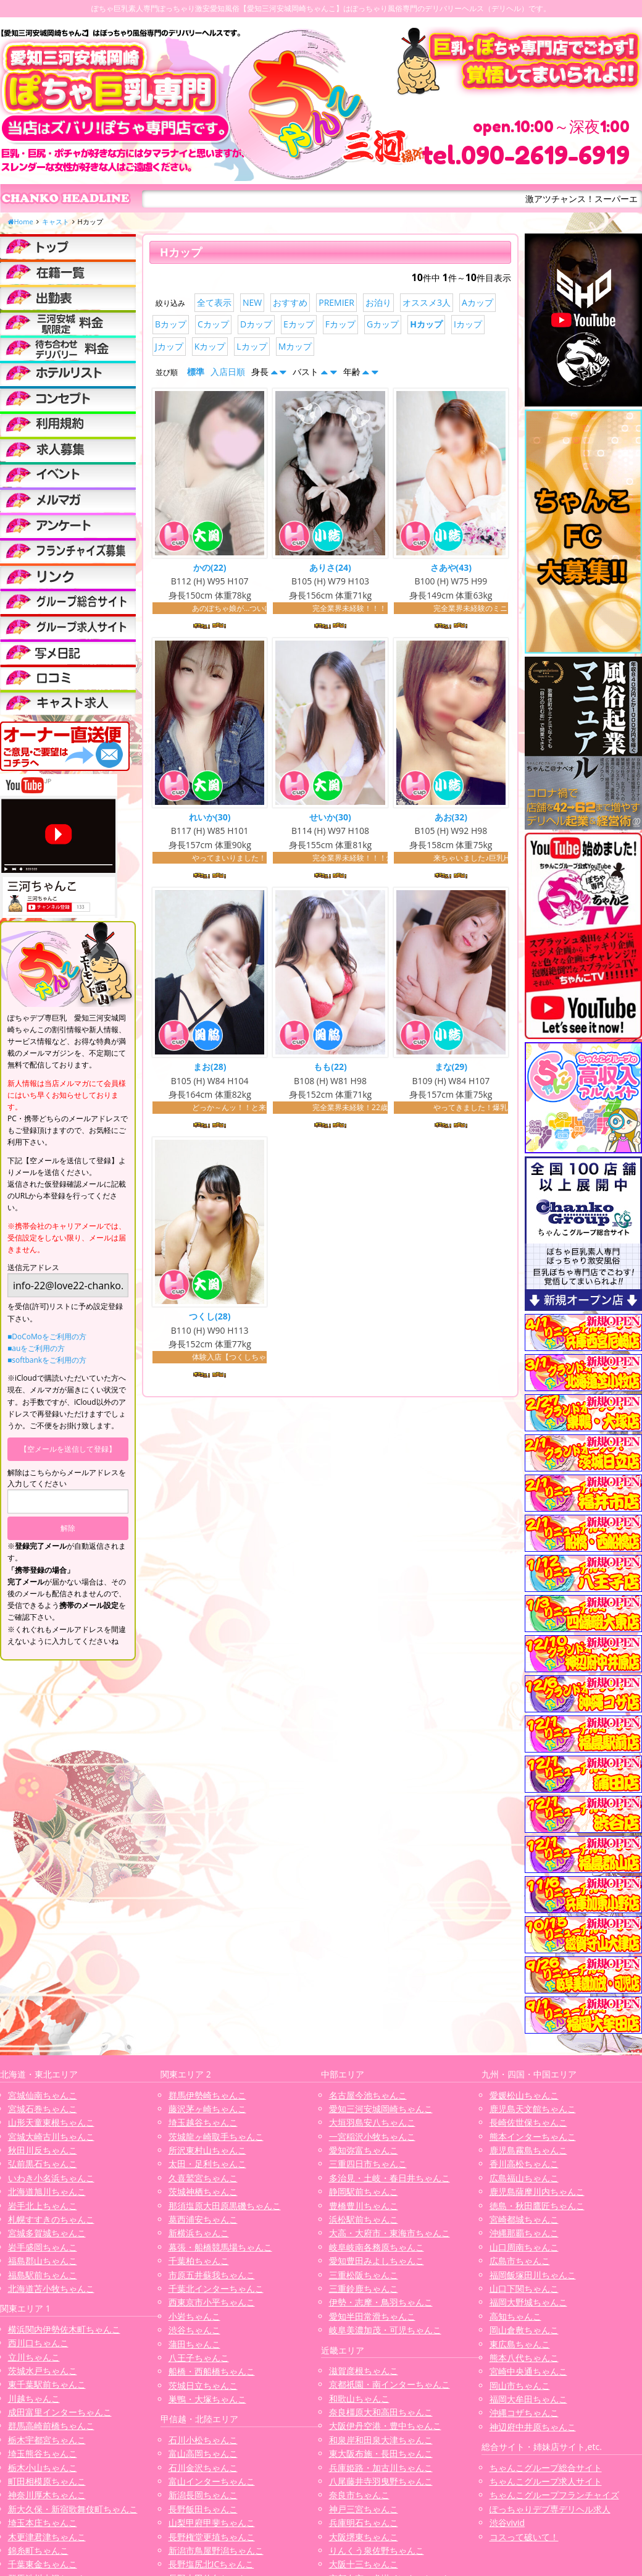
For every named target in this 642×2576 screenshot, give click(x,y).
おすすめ (290, 302)
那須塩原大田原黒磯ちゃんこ (225, 2206)
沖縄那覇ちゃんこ (524, 2233)
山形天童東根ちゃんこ (51, 2122)
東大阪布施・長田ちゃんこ (381, 2453)
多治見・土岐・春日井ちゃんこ (389, 2178)
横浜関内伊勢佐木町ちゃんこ (64, 2329)
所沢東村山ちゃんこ (207, 2150)
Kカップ (210, 346)
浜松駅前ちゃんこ (363, 2219)
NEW (252, 302)
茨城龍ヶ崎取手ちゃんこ (216, 2136)
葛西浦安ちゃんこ (203, 2219)
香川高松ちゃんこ (524, 2164)
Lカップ (251, 346)
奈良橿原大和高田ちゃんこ (381, 2412)
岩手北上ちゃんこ (42, 2206)
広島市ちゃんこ (520, 2261)
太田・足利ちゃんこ (207, 2164)
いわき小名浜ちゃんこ (51, 2178)
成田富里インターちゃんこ (60, 2412)
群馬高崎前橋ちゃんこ (51, 2425)
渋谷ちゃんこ (194, 2330)
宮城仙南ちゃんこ (42, 2095)
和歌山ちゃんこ (359, 2398)
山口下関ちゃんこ (524, 2288)
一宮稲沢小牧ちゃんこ (372, 2136)
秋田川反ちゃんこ (42, 2150)
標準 (195, 371)
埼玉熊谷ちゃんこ (42, 2453)
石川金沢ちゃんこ (203, 2467)
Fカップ (340, 324)
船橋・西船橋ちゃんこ (212, 2371)
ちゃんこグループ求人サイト (546, 2481)
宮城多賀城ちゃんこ (47, 2233)
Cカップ (213, 324)
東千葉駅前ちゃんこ (47, 2384)
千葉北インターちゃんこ (216, 2288)
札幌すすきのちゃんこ (51, 2219)
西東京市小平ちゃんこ (212, 2302)
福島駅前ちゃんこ (42, 2275)
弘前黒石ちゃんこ (42, 2164)
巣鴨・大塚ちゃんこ (207, 2399)
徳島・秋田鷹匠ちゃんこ (537, 2206)
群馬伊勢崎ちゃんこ (207, 2095)
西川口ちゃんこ (38, 2343)
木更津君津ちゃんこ (47, 2537)
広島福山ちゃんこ (524, 2178)
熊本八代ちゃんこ (524, 2357)
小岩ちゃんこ (194, 2316)
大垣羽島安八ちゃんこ (372, 2122)
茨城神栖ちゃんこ (203, 2191)
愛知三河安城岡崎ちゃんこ (381, 2109)
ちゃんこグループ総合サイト (546, 2467)
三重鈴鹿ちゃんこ (363, 2288)
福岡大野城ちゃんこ (528, 2302)
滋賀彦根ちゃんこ (363, 2370)
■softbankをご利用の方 (46, 1360)
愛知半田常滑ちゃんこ (372, 2316)
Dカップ (256, 324)
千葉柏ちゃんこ (199, 2261)
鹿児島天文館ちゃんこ (533, 2109)
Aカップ (477, 302)
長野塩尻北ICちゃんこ (211, 2564)
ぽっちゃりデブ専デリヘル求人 (550, 2509)
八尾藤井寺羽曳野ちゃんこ (381, 2481)
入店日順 (228, 371)
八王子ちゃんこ (199, 2357)
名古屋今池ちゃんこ (368, 2095)
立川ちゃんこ (34, 2357)
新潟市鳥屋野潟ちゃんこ (216, 2550)
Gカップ (383, 324)
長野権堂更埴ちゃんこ (212, 2537)
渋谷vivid (507, 2522)
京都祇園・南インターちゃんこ (389, 2384)
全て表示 (214, 302)
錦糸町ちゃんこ (38, 2550)
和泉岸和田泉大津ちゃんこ (381, 2440)
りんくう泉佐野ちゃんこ (376, 2550)
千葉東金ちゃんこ (42, 2564)
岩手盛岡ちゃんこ (42, 2247)
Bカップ (170, 324)
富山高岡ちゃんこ (203, 2453)
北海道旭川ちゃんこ (47, 2191)
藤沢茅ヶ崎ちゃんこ (207, 2109)
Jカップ (169, 346)
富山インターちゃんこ (212, 2481)
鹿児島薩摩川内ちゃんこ (537, 2191)
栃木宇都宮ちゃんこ (47, 2440)
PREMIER (336, 302)
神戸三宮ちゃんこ (363, 2509)
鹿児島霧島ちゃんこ (528, 2150)
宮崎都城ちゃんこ (524, 2219)
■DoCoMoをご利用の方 (46, 1336)
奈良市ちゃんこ (359, 2495)
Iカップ (468, 324)
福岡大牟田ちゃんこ (528, 2399)
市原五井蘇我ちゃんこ (212, 2275)
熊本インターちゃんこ (533, 2136)
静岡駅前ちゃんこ (363, 2191)
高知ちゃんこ (515, 2316)
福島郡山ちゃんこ (42, 2261)
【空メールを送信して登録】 (68, 1449)
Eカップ (298, 324)
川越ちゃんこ (34, 2398)
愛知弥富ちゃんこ (363, 2150)
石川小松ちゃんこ (203, 2440)
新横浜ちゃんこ (199, 2233)
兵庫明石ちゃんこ (363, 2522)
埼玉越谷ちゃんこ (203, 2122)
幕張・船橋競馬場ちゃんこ (220, 2247)
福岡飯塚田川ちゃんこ (533, 2275)
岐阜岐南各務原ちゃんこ (376, 2247)
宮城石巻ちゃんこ (42, 2109)
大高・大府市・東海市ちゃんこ (389, 2233)
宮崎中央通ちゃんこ (528, 2371)
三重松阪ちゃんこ (363, 2275)
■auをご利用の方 (36, 1348)
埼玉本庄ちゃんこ (42, 2522)
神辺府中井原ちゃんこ (533, 2427)
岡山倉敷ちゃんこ (524, 2330)
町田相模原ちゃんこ (47, 2481)
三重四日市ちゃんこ (368, 2164)
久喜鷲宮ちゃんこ (203, 2178)
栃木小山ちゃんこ (42, 2467)
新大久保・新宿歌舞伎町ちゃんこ (73, 2509)
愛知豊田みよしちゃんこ (376, 2261)
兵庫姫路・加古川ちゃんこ (381, 2467)
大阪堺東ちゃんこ (363, 2537)
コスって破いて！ (524, 2537)
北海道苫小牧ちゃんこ (51, 2288)
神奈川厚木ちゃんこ (47, 2495)
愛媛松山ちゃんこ (524, 2095)
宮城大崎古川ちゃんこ (51, 2136)
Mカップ (295, 346)
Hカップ (426, 324)
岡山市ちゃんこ (520, 2385)
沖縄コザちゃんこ (524, 2412)
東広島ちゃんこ (520, 2344)
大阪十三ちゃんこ (363, 2564)
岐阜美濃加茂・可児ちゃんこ (385, 2330)
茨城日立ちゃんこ (203, 2385)
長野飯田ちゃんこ (203, 2509)
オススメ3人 (426, 302)
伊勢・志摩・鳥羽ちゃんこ (381, 2302)
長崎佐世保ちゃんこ (528, 2122)
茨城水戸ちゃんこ (42, 2370)
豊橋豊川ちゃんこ (363, 2206)
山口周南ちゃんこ (524, 2247)
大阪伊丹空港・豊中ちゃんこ (385, 2425)
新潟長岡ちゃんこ (203, 2495)
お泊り (378, 302)
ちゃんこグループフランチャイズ (554, 2495)
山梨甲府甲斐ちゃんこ (212, 2522)
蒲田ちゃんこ (194, 2344)
